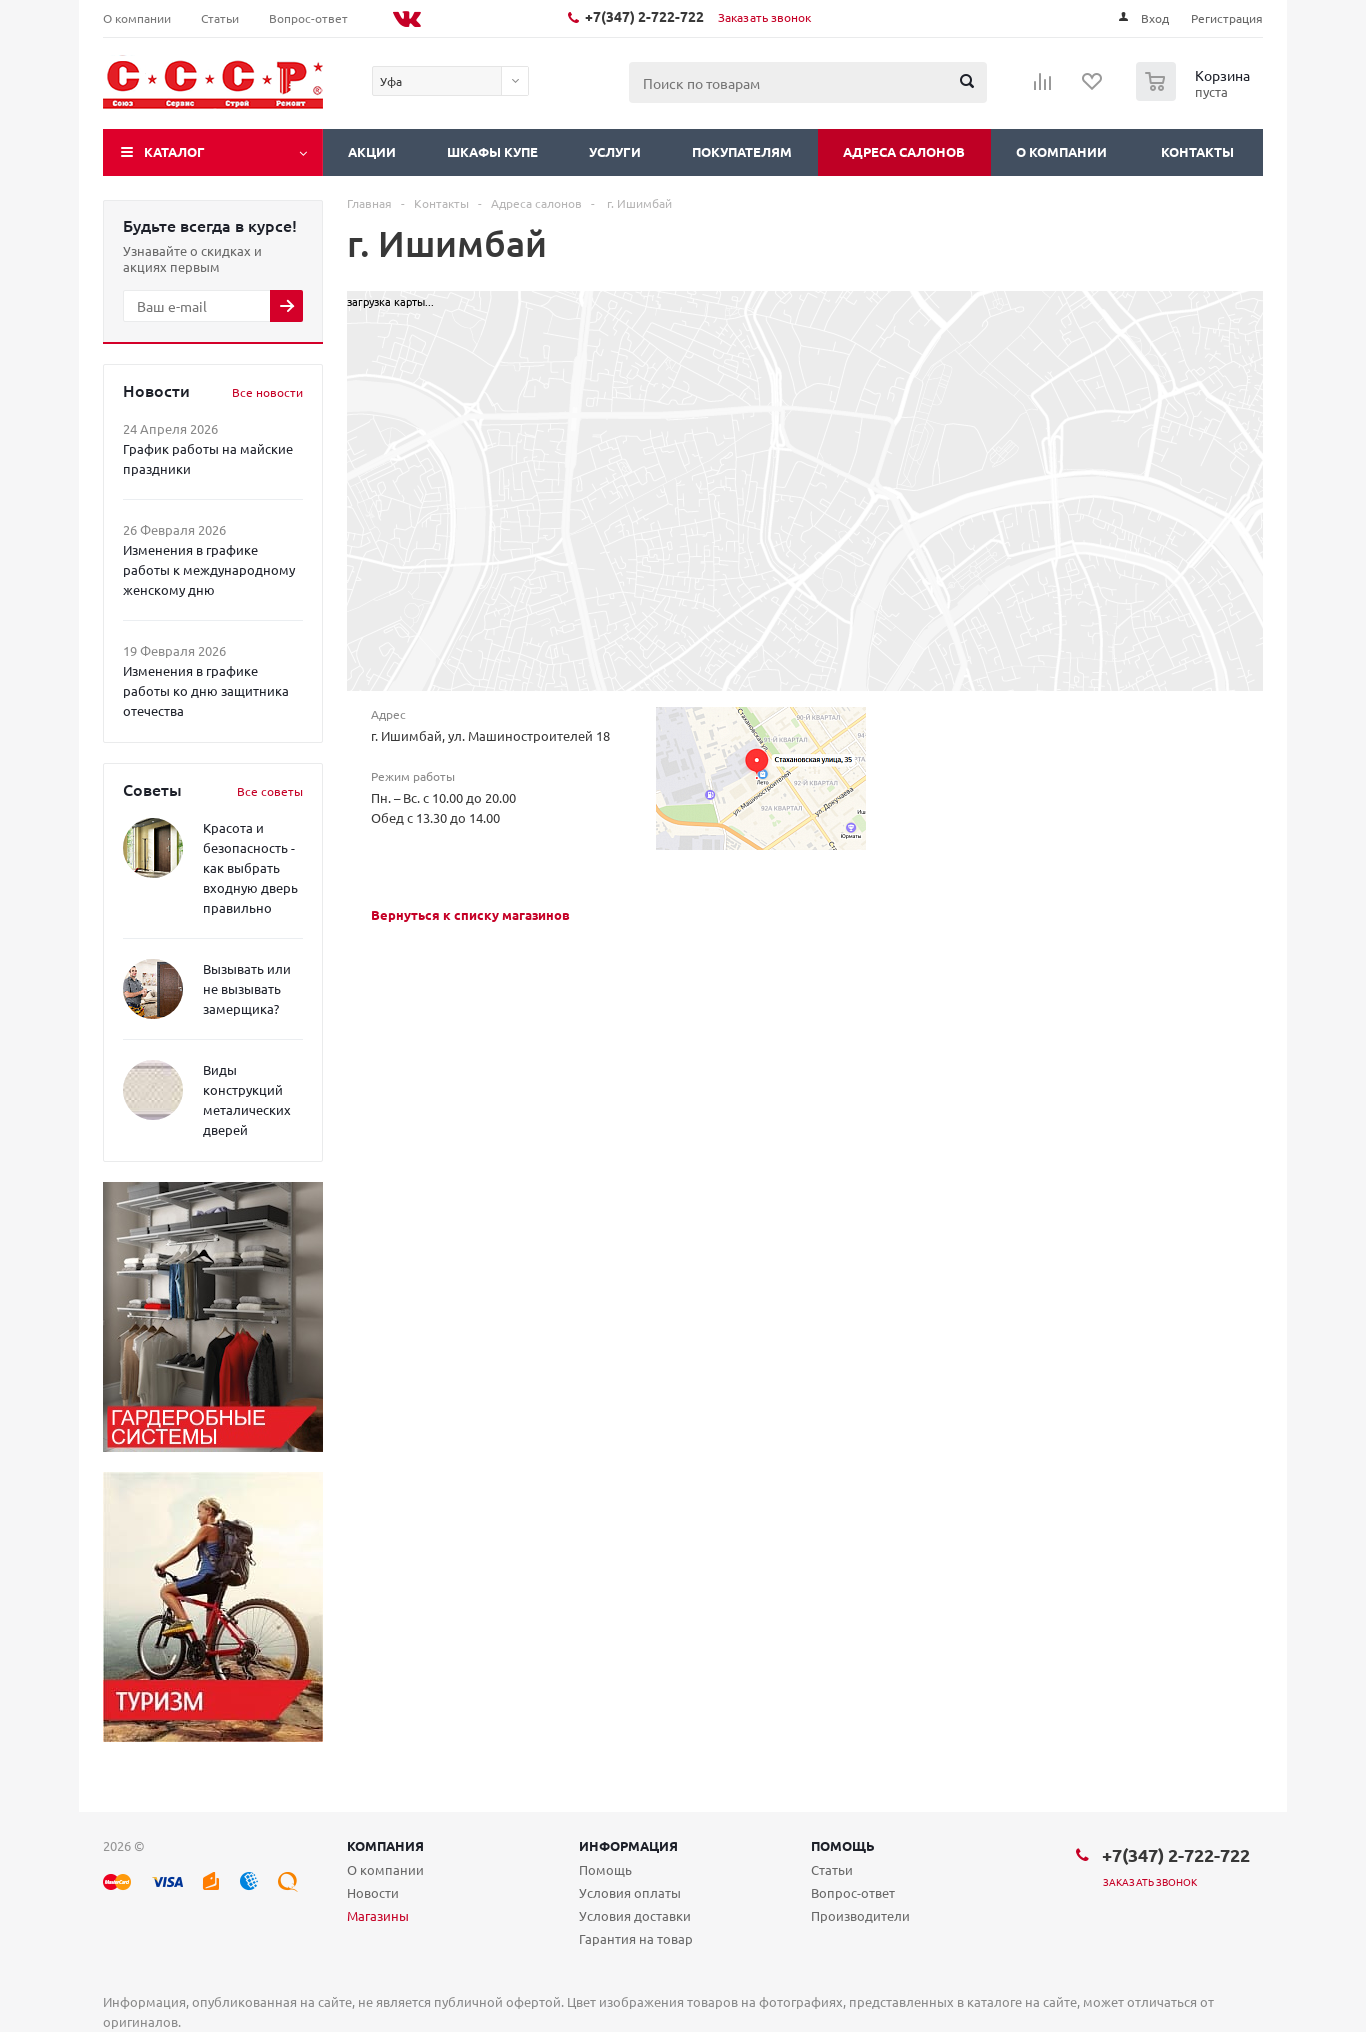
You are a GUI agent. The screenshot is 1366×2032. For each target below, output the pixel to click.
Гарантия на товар (636, 1938)
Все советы (270, 791)
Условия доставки (635, 1915)
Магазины (378, 1915)
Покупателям (742, 151)
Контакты (1197, 151)
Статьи (832, 1869)
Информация (628, 1845)
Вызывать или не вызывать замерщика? (247, 988)
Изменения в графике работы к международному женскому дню (209, 569)
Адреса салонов (904, 151)
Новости (373, 1892)
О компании (1061, 151)
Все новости (267, 392)
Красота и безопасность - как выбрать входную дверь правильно (250, 867)
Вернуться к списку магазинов (470, 914)
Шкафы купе (492, 151)
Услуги (615, 151)
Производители (860, 1915)
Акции (372, 151)
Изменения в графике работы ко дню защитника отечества (206, 690)
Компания (385, 1845)
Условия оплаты (630, 1892)
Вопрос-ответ (853, 1892)
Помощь (843, 1845)
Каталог (174, 151)
